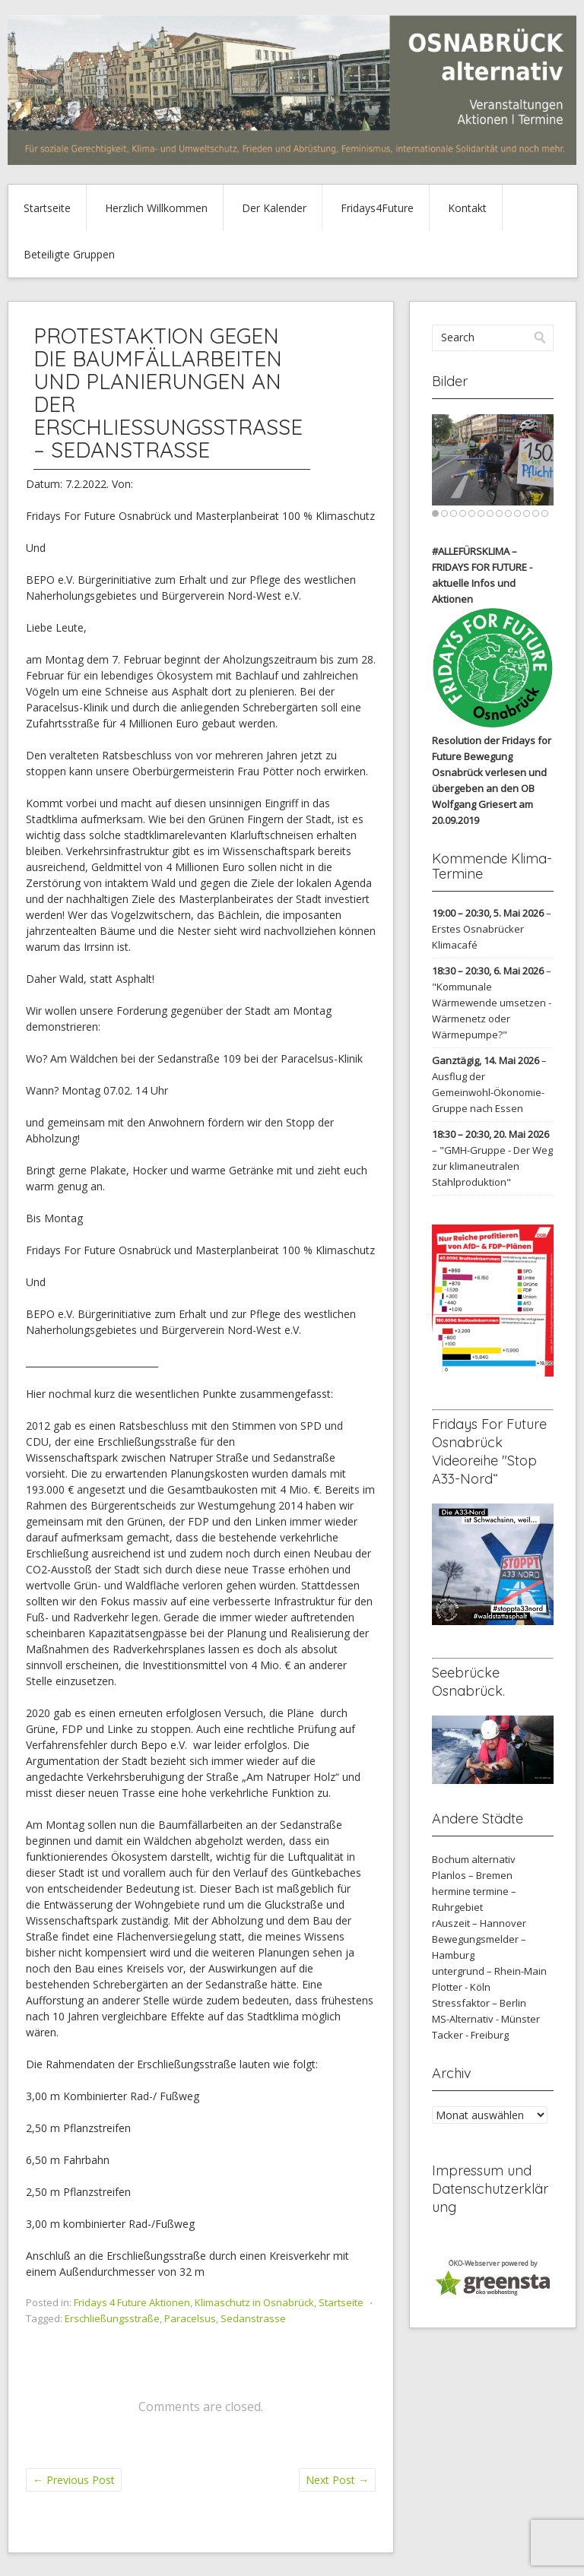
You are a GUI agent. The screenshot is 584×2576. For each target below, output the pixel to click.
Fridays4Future (377, 208)
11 (526, 513)
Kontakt (467, 208)
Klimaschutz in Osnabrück (254, 2302)
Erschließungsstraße (112, 2318)
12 (535, 513)
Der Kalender (274, 208)
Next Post (337, 2480)
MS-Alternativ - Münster (486, 2019)
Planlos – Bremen (472, 1875)
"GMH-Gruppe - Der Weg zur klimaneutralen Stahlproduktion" (492, 1166)
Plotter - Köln (461, 1987)
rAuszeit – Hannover (479, 1923)
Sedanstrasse (253, 2318)
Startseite (47, 208)
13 (544, 513)
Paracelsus (190, 2318)
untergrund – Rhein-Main (489, 1971)
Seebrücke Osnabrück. (468, 1682)
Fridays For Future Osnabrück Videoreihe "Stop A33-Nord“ (489, 1451)
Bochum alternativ (474, 1859)
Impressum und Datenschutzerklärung (490, 2189)
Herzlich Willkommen (156, 208)
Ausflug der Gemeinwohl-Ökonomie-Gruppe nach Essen (488, 1092)
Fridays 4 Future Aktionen (132, 2302)
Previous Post (74, 2480)
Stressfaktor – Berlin (479, 2003)
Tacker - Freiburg (470, 2035)
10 (517, 513)
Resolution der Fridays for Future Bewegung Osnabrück (491, 756)
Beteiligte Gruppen (69, 254)
